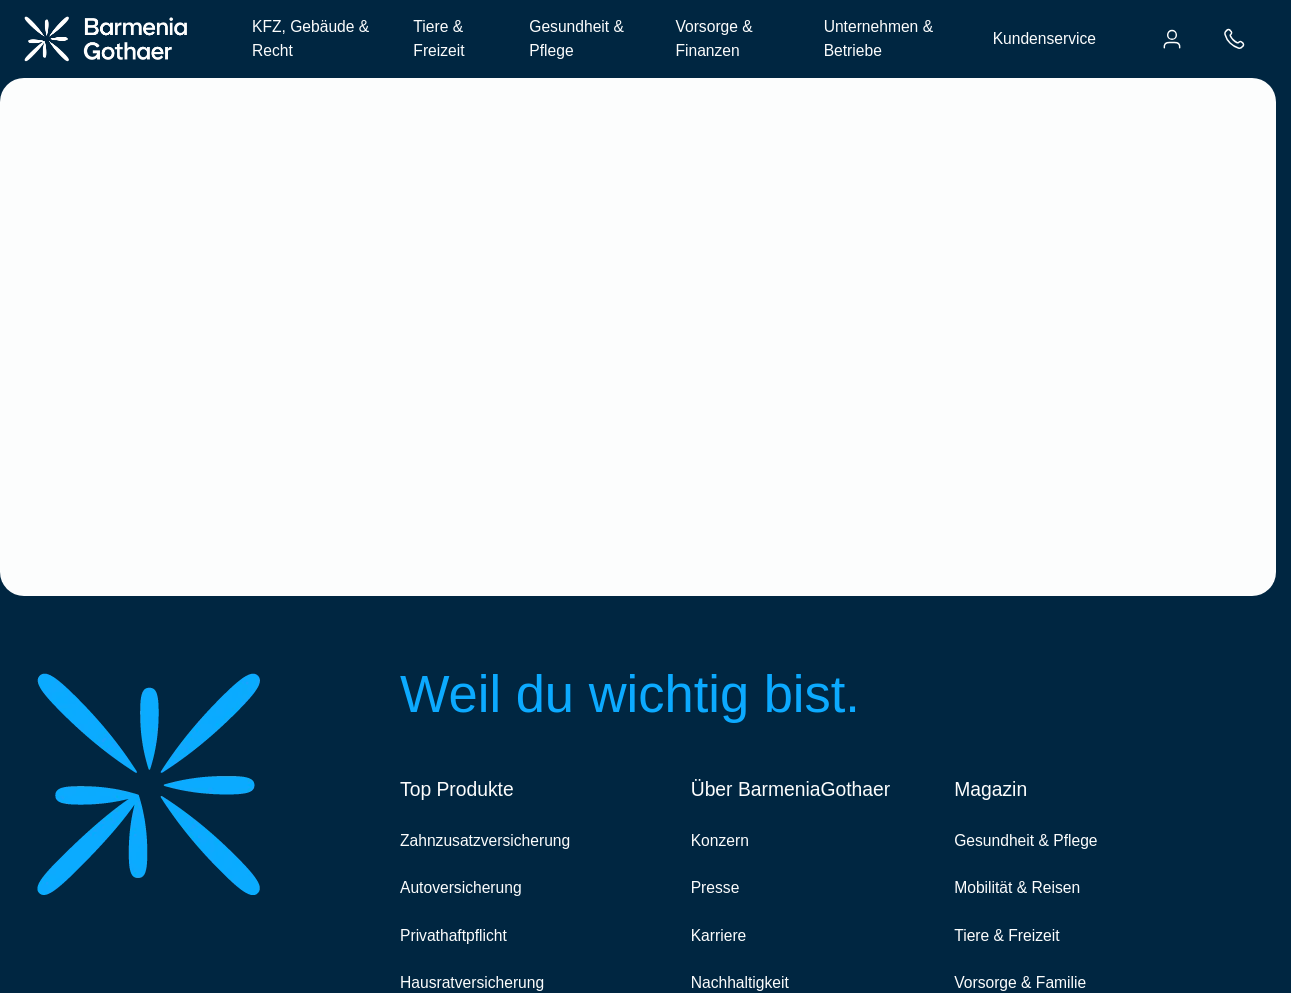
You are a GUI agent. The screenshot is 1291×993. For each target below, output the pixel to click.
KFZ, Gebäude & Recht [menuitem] (310, 38)
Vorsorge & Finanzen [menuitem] (713, 38)
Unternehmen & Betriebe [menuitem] (878, 38)
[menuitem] (1172, 39)
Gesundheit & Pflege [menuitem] (576, 38)
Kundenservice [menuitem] (1044, 38)
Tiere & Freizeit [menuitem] (438, 38)
